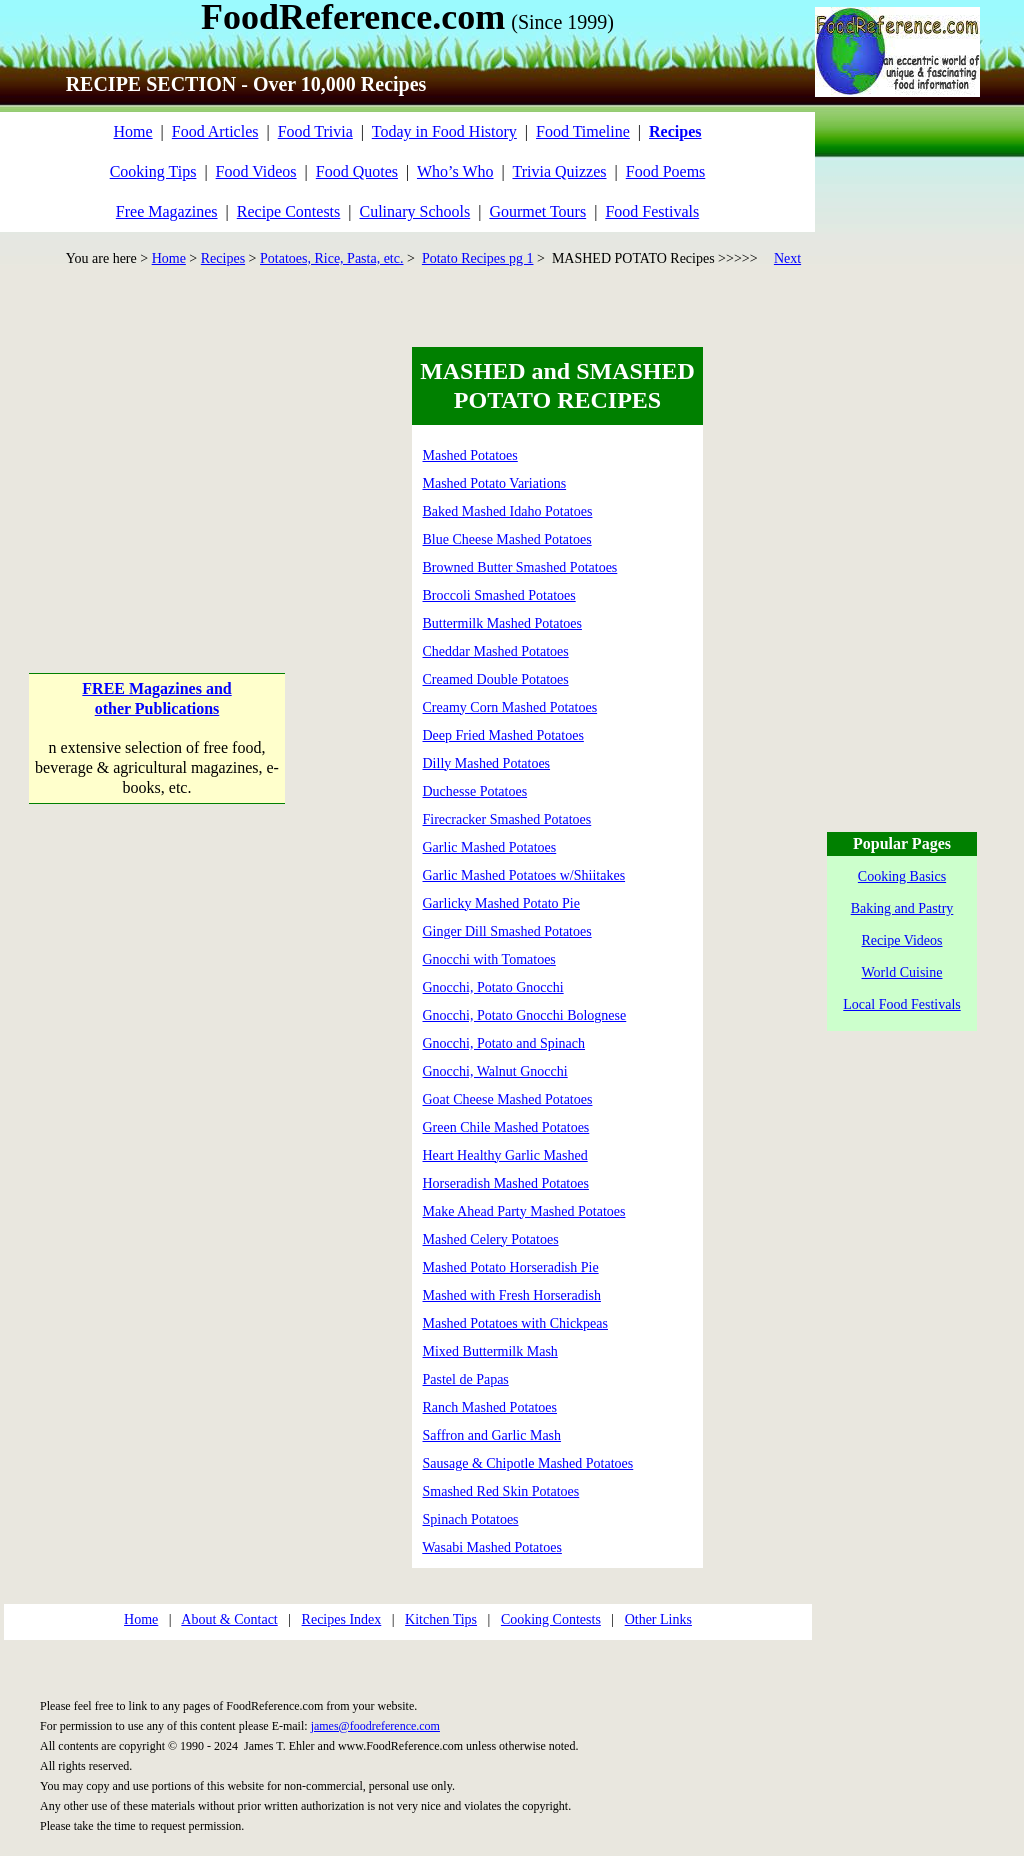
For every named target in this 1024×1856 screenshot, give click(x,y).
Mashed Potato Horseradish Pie (511, 1267)
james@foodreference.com (375, 1726)
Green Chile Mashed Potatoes (506, 1127)
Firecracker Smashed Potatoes (507, 819)
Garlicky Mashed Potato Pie (501, 903)
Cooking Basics (902, 876)
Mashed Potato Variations (495, 483)
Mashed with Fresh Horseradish (512, 1295)
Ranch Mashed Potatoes (490, 1407)
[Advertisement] (158, 472)
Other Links (658, 1619)
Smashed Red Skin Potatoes (501, 1491)
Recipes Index (342, 1619)
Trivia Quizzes (559, 171)
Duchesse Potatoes (475, 791)
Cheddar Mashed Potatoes (496, 651)
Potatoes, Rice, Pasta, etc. (331, 258)
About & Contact (229, 1619)
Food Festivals (652, 211)
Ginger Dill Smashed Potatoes (507, 931)
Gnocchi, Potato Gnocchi (493, 987)
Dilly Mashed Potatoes (487, 763)
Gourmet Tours (537, 211)
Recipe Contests (289, 211)
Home (132, 131)
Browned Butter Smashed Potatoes (520, 567)
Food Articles (215, 131)
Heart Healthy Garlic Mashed (505, 1155)
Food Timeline (583, 131)
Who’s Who (455, 171)
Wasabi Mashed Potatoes (492, 1547)
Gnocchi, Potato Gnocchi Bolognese (525, 1015)
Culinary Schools (415, 211)
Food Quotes (357, 171)
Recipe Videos (902, 940)
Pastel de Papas (466, 1379)
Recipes (223, 258)
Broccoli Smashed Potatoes (499, 595)
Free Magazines (167, 211)
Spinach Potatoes (471, 1519)
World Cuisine (902, 972)
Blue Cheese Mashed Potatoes (507, 539)
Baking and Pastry (902, 908)
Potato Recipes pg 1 (478, 258)
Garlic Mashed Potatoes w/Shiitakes (524, 875)
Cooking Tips (153, 171)
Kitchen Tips (441, 1619)
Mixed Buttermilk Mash (490, 1351)
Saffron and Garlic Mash (492, 1435)
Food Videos (256, 171)
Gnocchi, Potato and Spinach (504, 1043)
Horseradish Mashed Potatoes (506, 1183)
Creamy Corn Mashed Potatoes (510, 707)
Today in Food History (444, 131)
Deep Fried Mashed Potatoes (503, 735)
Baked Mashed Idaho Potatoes (508, 511)
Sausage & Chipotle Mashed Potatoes (528, 1463)
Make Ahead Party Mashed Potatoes (524, 1211)
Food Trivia (315, 131)
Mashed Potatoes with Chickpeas (515, 1323)
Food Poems (666, 171)
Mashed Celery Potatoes (491, 1239)
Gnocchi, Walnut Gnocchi (495, 1071)
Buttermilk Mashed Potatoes (502, 623)
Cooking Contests (551, 1619)
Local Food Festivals (901, 1004)
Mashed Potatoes (470, 455)
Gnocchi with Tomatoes (489, 959)
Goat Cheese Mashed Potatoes (508, 1099)
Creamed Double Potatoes (496, 679)
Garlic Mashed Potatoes (490, 847)
